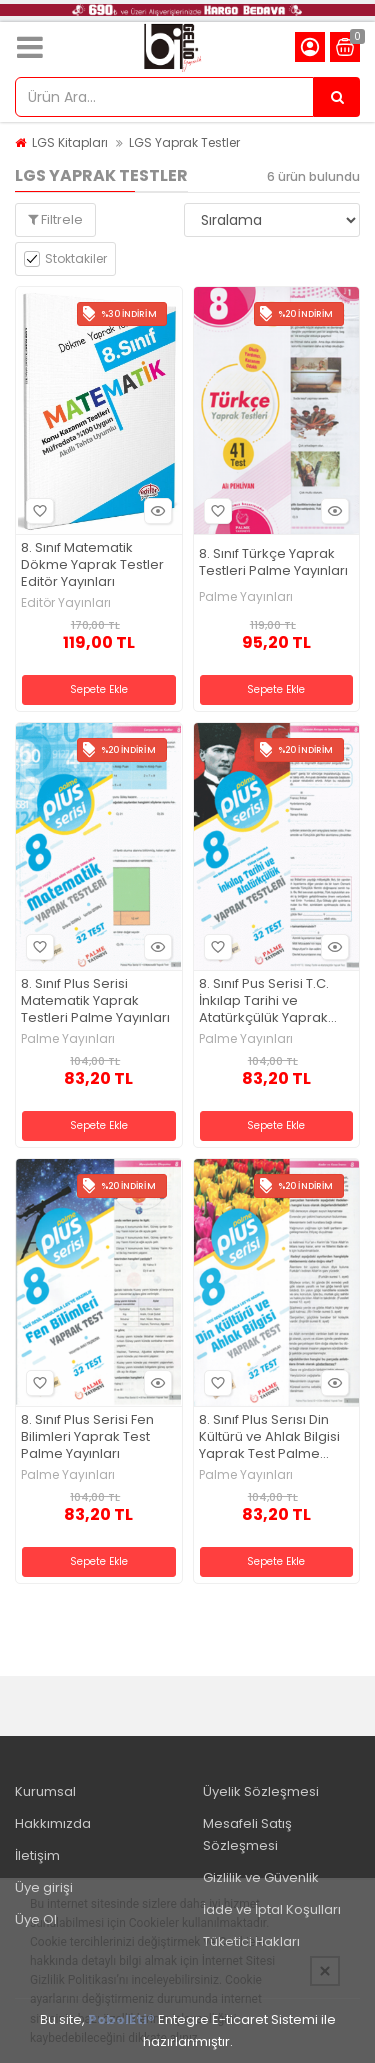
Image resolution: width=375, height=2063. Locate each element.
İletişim (37, 1855)
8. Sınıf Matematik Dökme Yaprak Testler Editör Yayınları (92, 565)
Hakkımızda (53, 1823)
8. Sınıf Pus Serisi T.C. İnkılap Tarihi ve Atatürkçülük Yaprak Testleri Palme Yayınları (273, 1001)
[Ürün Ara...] (337, 97)
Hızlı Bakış (155, 511)
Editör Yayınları (66, 603)
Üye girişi (44, 1887)
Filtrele (55, 219)
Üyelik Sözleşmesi (261, 1791)
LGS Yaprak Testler (184, 142)
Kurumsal (45, 1791)
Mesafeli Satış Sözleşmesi (247, 1834)
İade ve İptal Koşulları (272, 1909)
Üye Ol (36, 1919)
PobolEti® (121, 2019)
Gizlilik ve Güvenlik (261, 1877)
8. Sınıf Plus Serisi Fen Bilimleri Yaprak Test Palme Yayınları (87, 1437)
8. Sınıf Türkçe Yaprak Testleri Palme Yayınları (273, 563)
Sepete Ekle (99, 689)
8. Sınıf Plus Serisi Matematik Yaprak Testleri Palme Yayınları (95, 1001)
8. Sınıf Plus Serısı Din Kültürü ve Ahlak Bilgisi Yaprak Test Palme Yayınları (269, 1437)
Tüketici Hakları (251, 1941)
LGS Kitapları (70, 142)
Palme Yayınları (246, 597)
